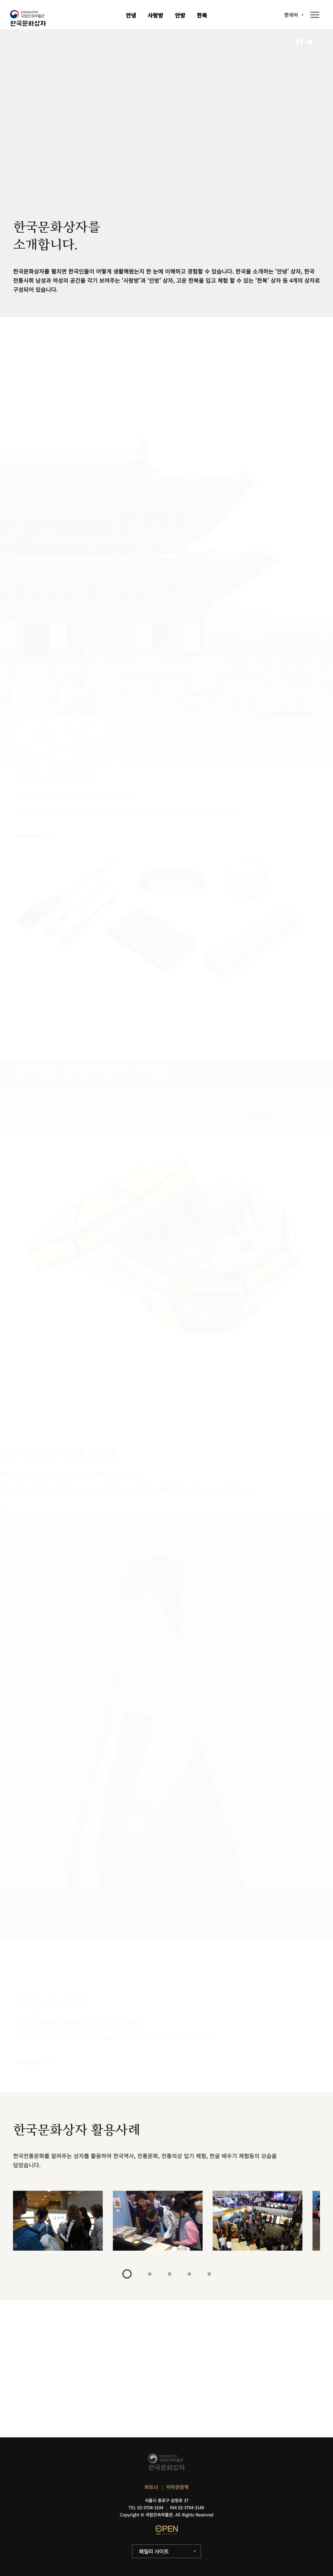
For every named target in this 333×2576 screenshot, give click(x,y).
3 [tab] (169, 2274)
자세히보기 (29, 2062)
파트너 (151, 2487)
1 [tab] (127, 2274)
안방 (180, 15)
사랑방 (155, 15)
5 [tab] (209, 2274)
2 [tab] (150, 2274)
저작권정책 (177, 2487)
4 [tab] (189, 2274)
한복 (202, 15)
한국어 (291, 14)
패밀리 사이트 (154, 2551)
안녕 (131, 15)
